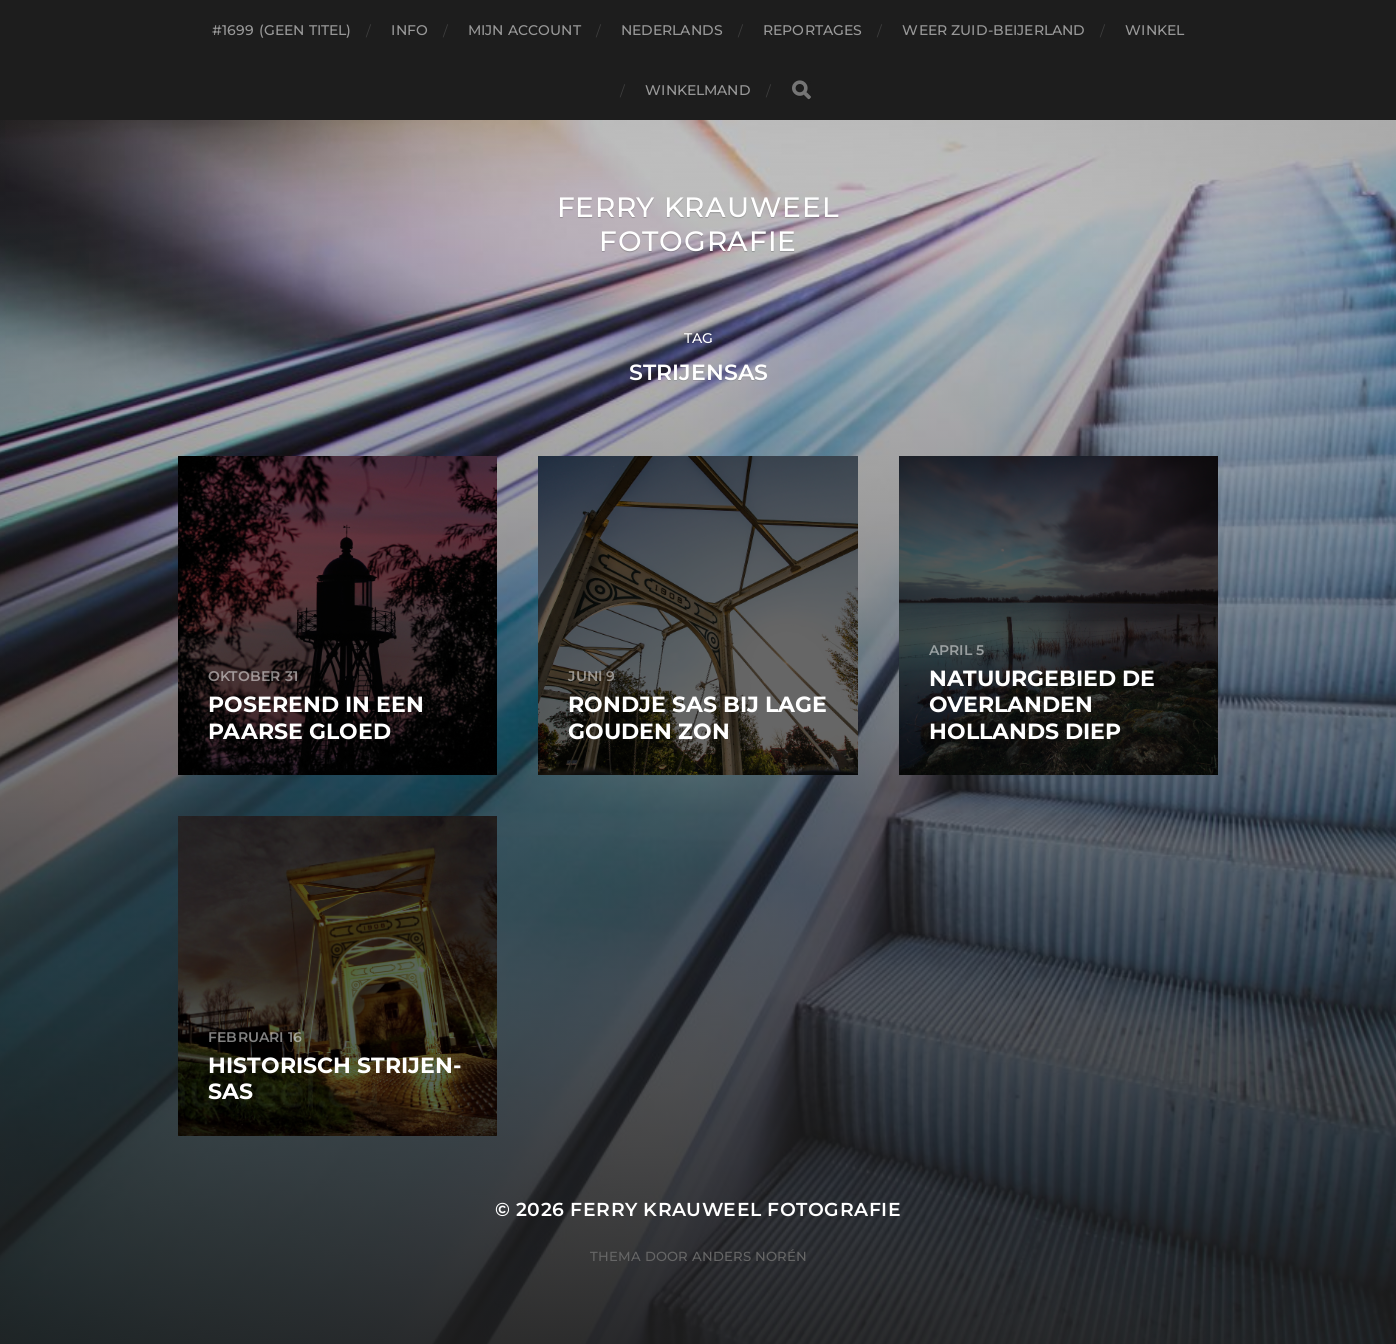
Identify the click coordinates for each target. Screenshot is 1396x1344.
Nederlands (672, 30)
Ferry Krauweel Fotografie (698, 224)
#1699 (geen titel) (282, 30)
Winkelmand (697, 90)
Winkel (1154, 30)
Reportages (812, 30)
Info (409, 30)
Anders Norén (749, 1256)
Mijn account (524, 30)
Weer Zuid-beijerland (993, 30)
